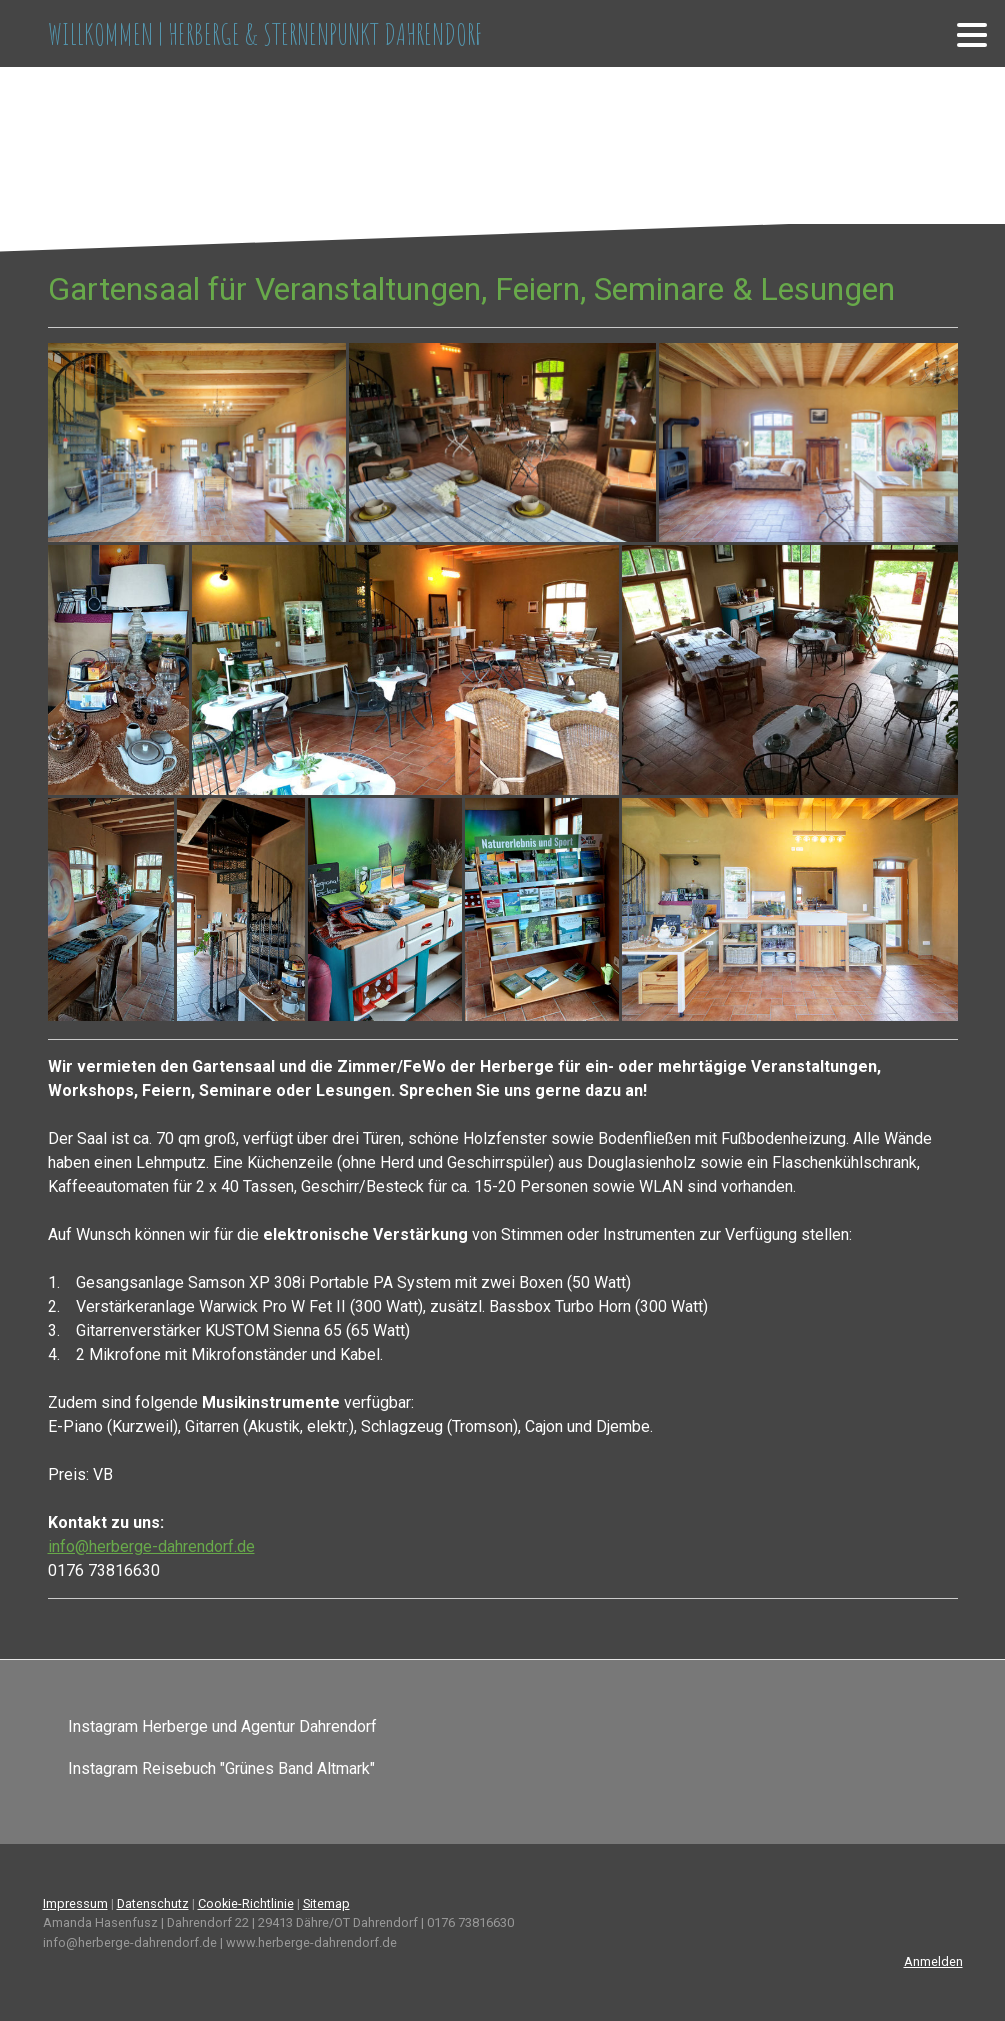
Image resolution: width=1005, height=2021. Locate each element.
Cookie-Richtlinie (246, 1903)
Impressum (75, 1903)
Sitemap (326, 1903)
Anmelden (933, 1961)
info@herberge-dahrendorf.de (151, 1546)
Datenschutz (153, 1903)
